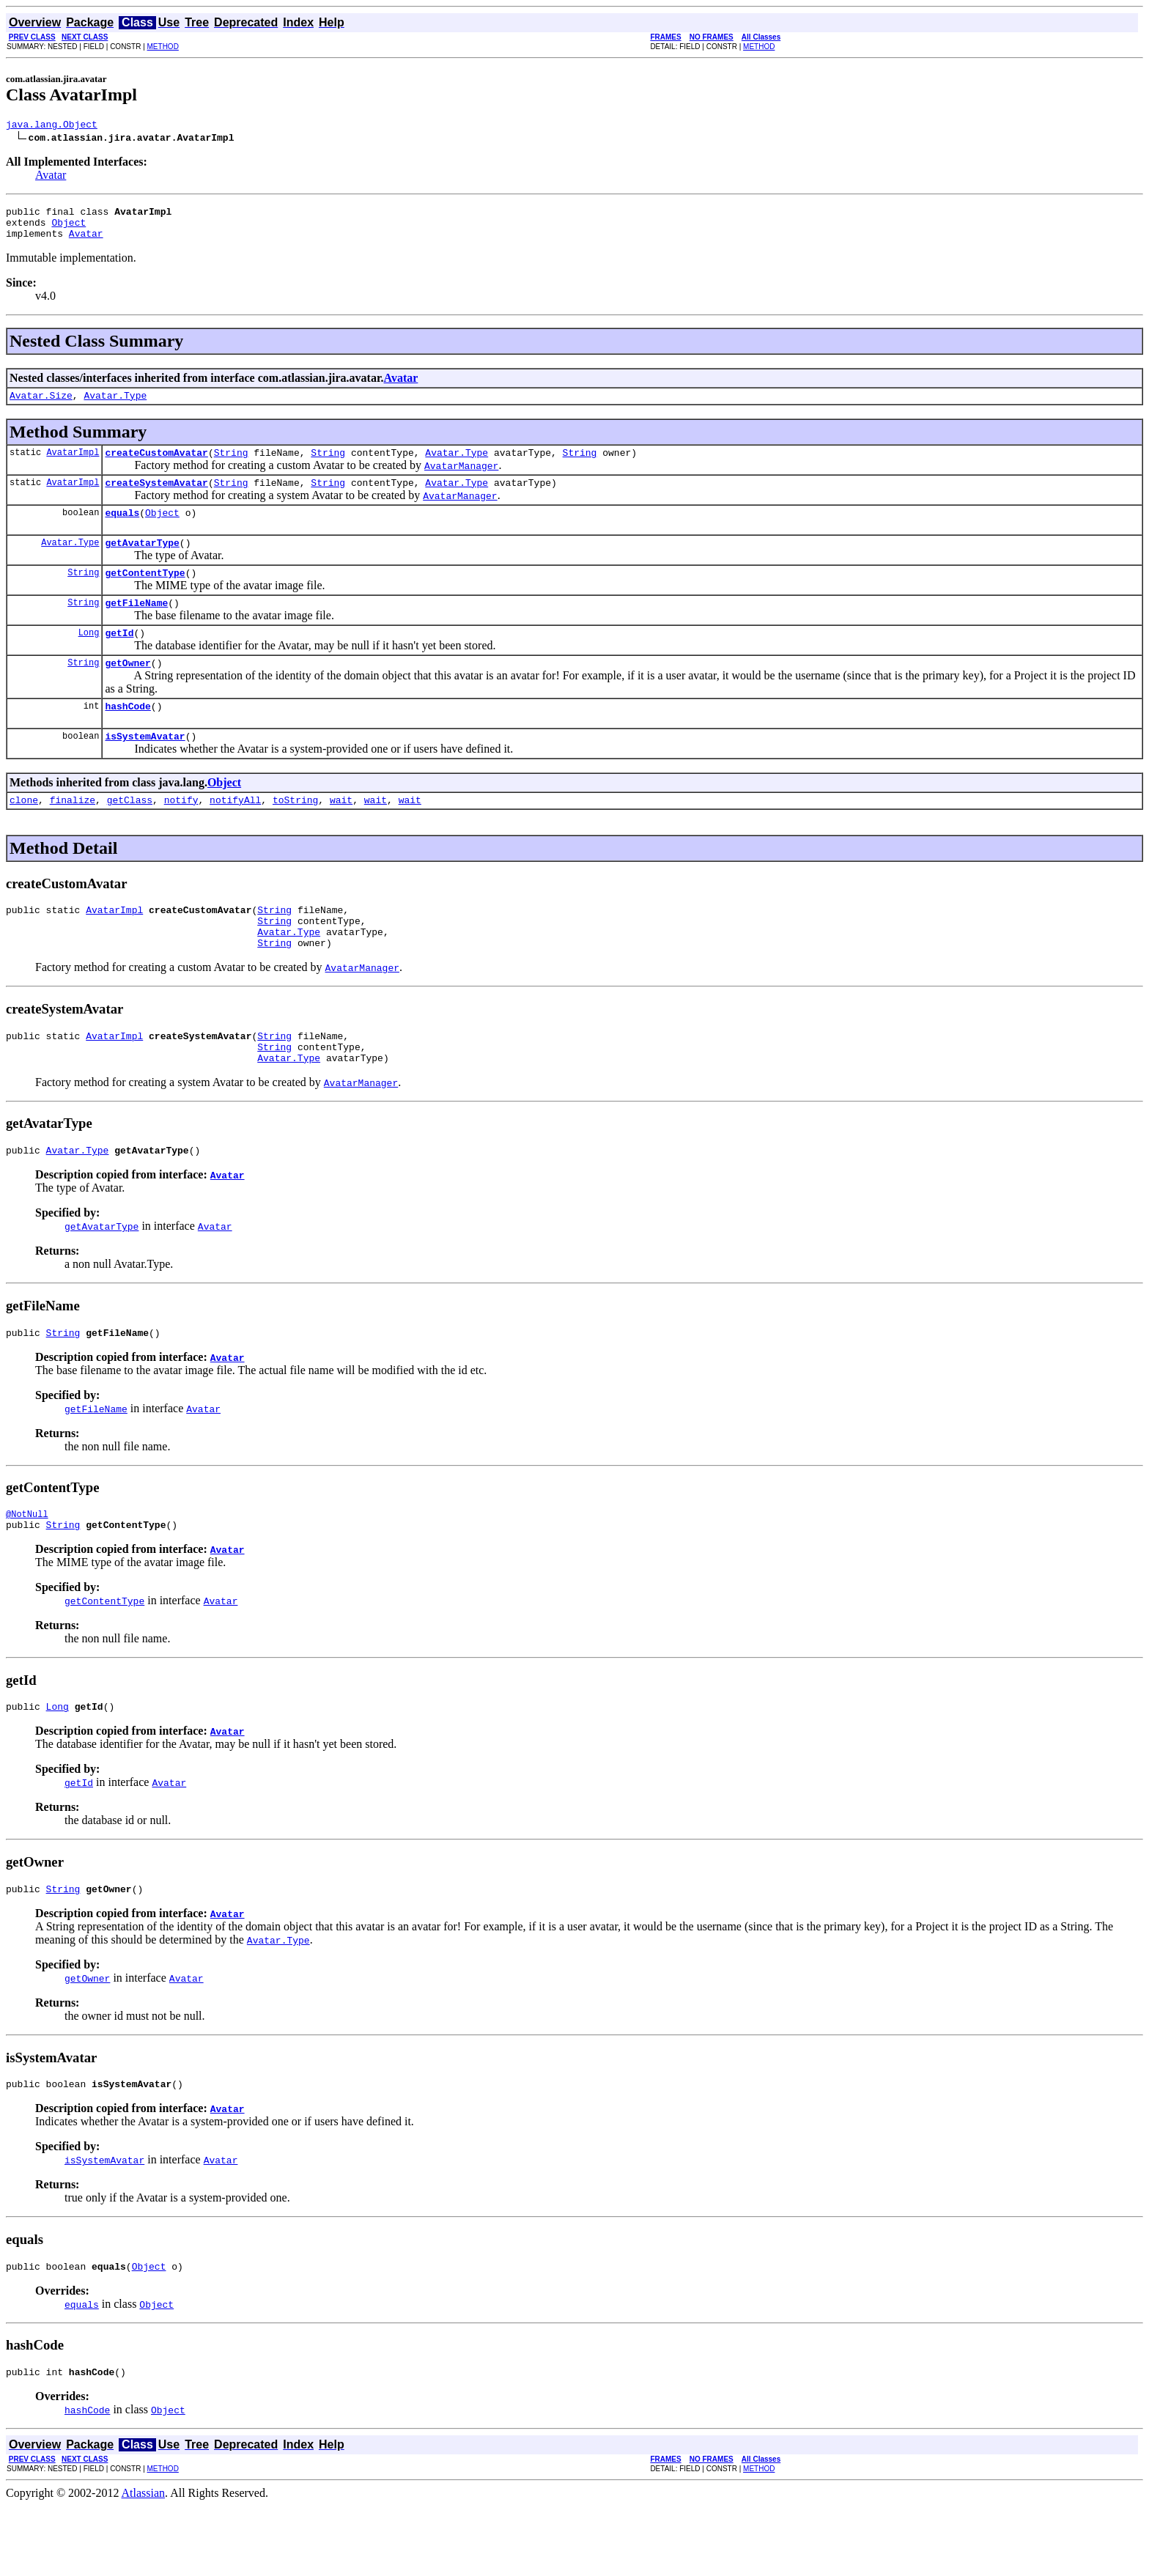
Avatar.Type (115, 406)
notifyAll (235, 834)
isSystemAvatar (145, 768)
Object (68, 228)
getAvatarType (142, 562)
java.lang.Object (51, 126)
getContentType (145, 594)
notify (181, 834)
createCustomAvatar (156, 465)
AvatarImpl (72, 465)
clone (24, 834)
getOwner (127, 691)
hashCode (127, 736)
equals (122, 529)
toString (295, 834)
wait (341, 834)
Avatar (50, 177)
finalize (72, 834)
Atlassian (144, 2563)
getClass (129, 834)
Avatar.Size (41, 406)
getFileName (136, 626)
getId (119, 658)
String (231, 465)
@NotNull (27, 1571)
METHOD (163, 47)
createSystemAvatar (156, 497)
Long (89, 658)
